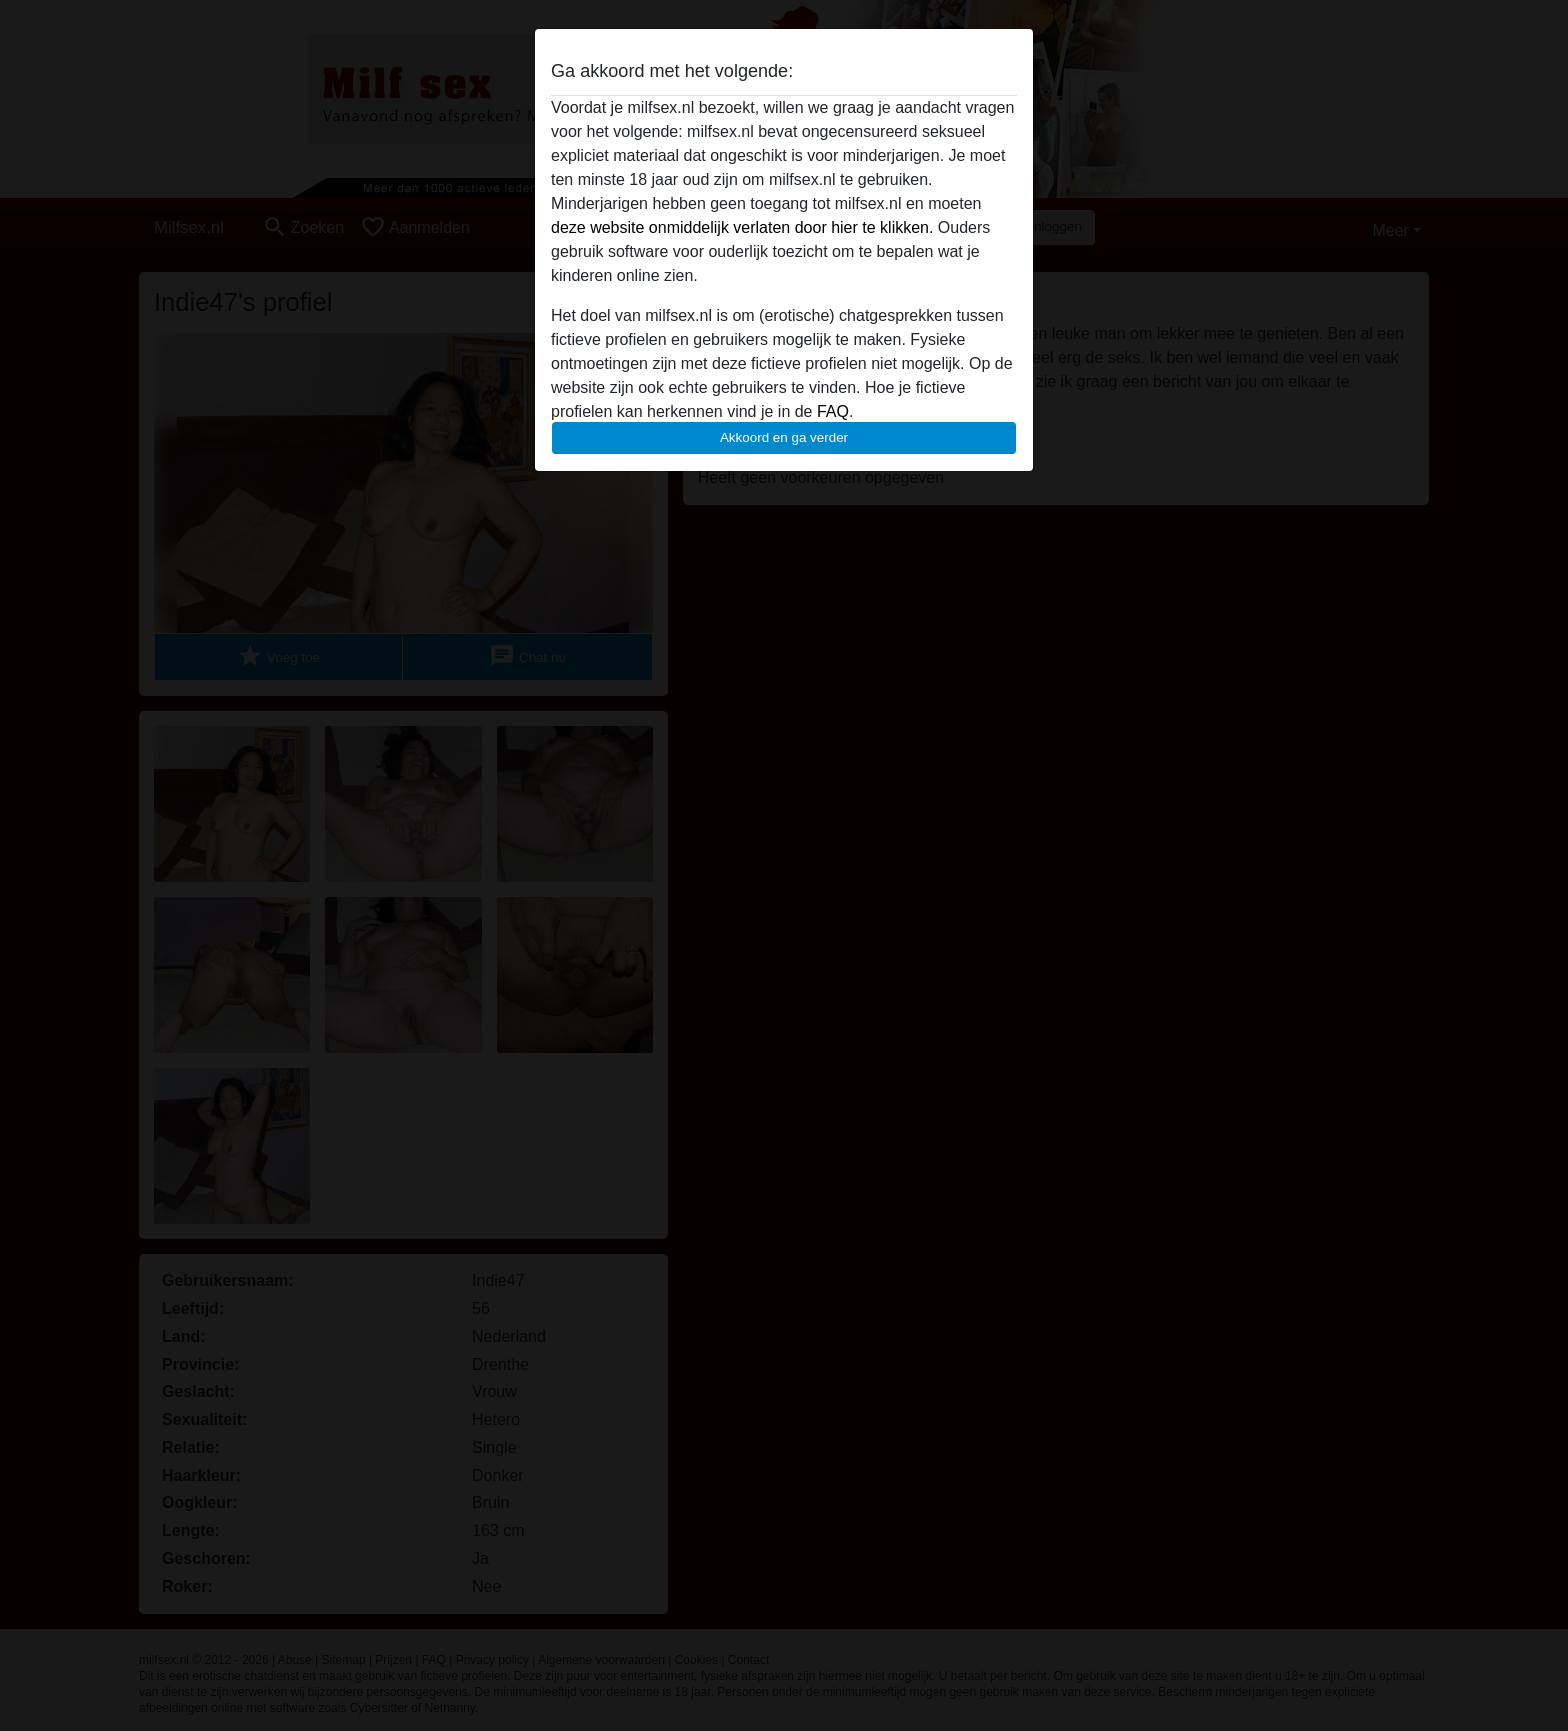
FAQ (833, 411)
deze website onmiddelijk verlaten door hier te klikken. (742, 227)
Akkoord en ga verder (784, 437)
